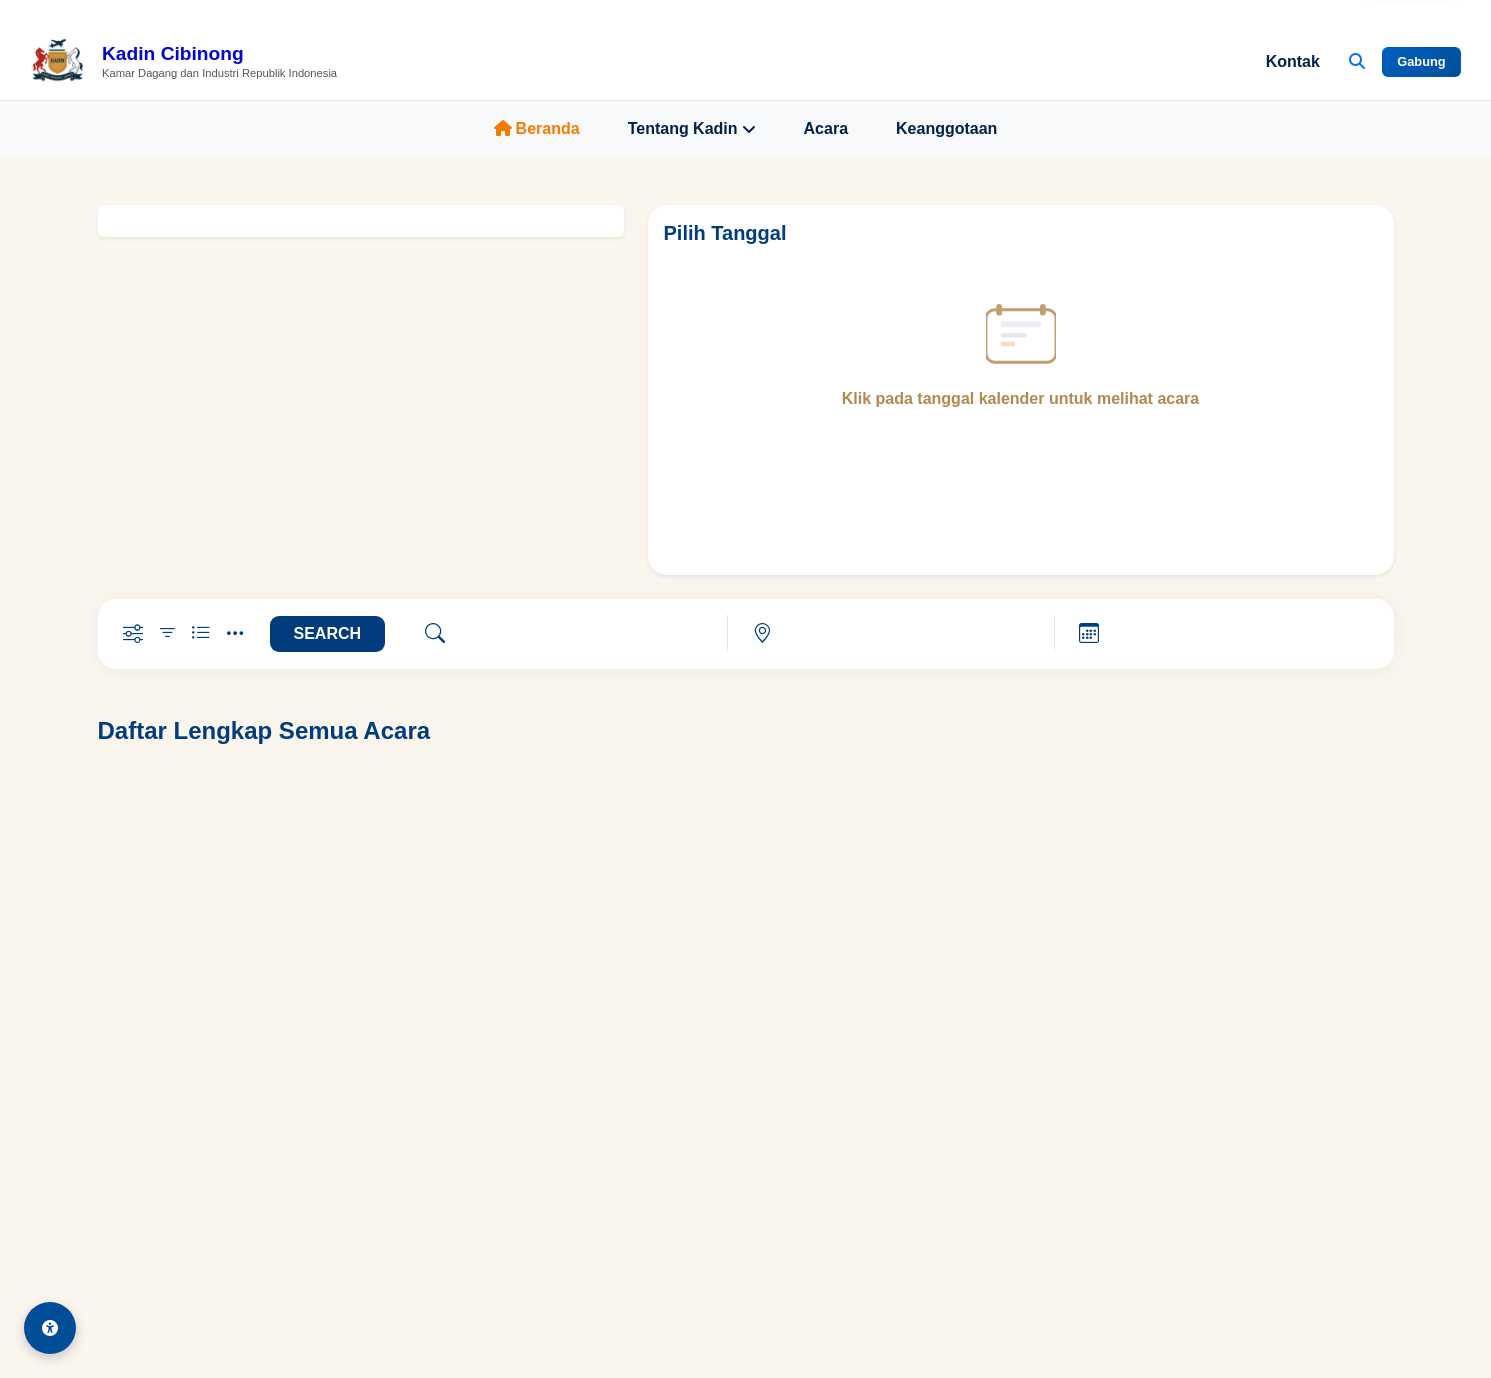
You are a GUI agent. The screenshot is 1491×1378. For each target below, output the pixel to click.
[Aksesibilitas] (50, 1328)
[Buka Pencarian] (1357, 62)
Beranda (537, 128)
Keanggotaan (946, 128)
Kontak (1293, 61)
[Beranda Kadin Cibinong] (183, 62)
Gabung (1421, 61)
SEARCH (328, 633)
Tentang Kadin (692, 129)
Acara (826, 128)
